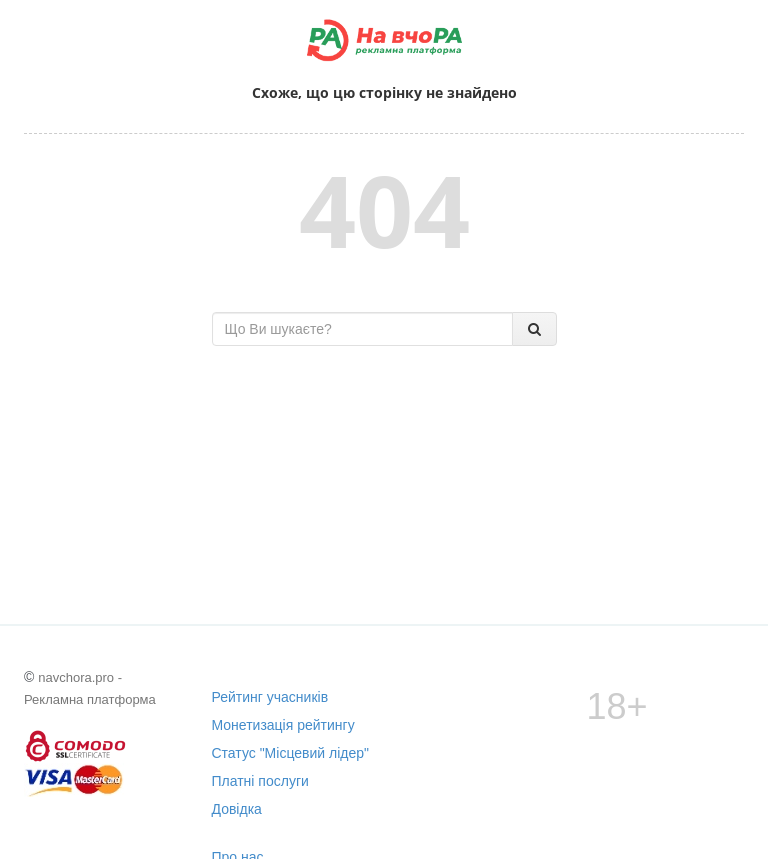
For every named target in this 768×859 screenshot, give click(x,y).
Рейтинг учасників (270, 697)
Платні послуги (260, 781)
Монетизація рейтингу (283, 725)
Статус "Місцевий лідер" (291, 753)
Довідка (237, 809)
